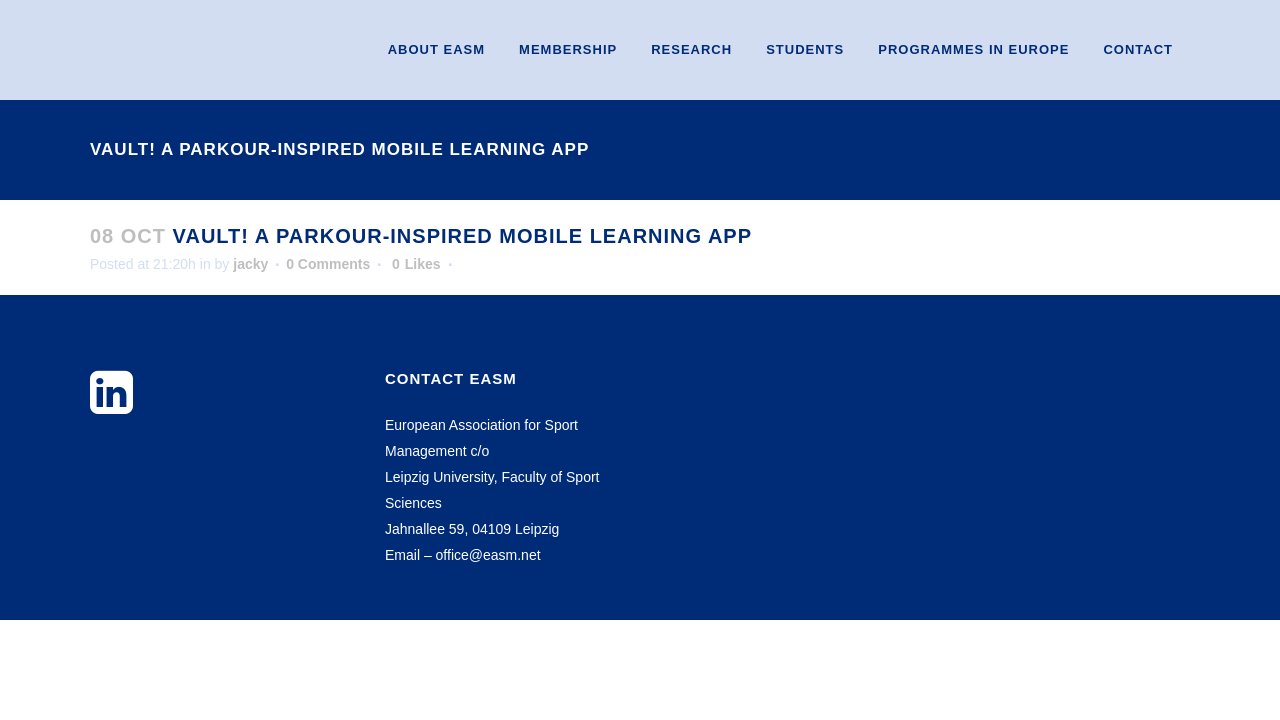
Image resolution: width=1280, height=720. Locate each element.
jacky (250, 264)
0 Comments (328, 264)
